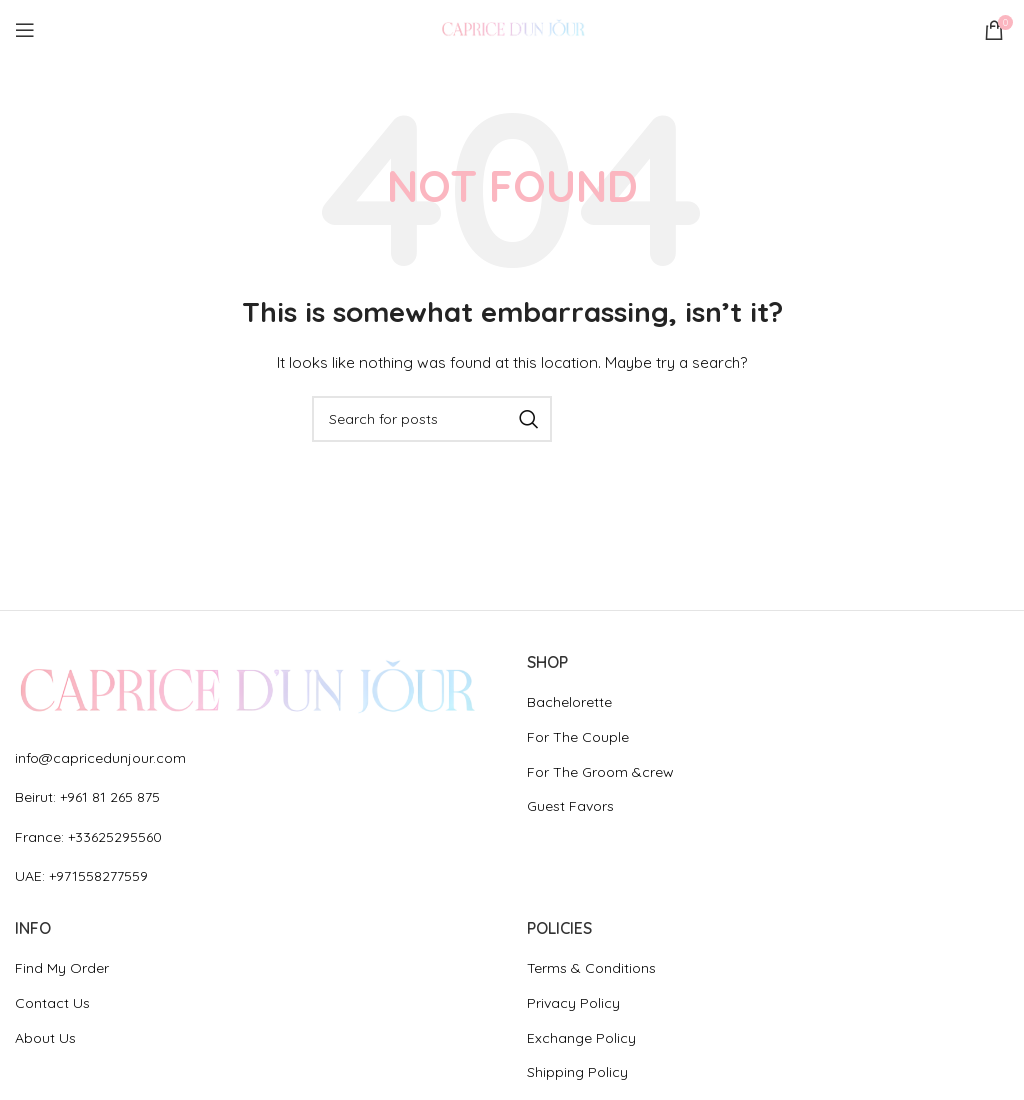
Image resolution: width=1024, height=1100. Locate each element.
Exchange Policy (581, 1038)
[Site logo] (512, 29)
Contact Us (52, 1003)
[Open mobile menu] (25, 30)
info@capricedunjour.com (100, 758)
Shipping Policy (577, 1072)
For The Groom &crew (600, 772)
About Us (45, 1038)
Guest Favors (570, 806)
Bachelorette (569, 702)
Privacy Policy (573, 1003)
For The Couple (578, 737)
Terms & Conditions (591, 968)
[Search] (432, 419)
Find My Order (62, 968)
